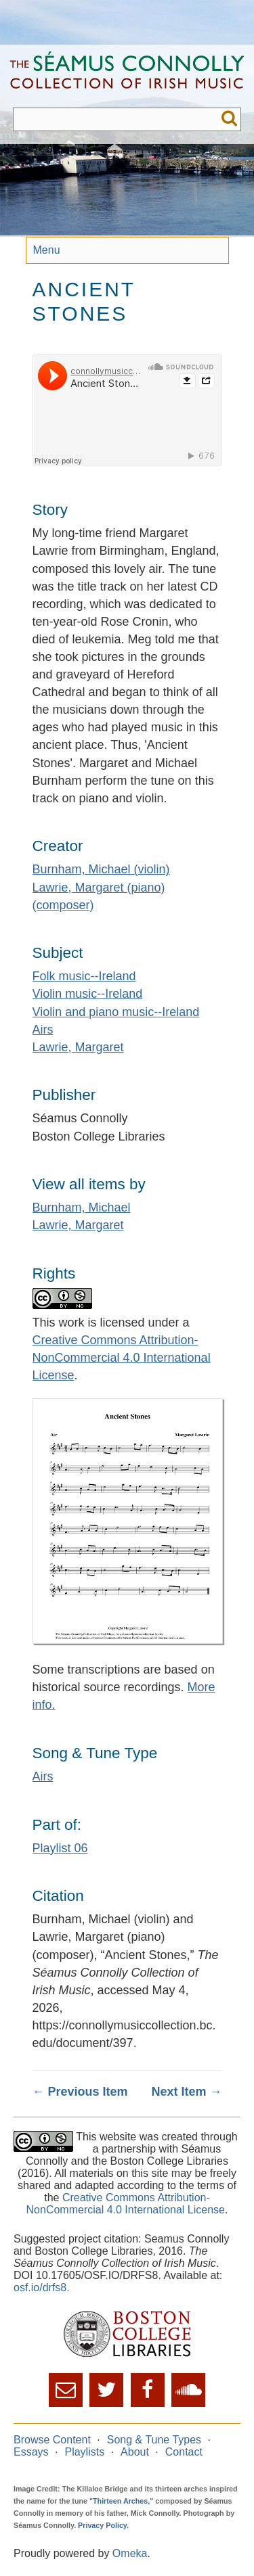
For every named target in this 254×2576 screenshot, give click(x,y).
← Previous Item (80, 2091)
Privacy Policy (102, 2525)
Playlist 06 (60, 1848)
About (135, 2452)
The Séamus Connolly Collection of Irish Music (127, 76)
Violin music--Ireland (88, 994)
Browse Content (52, 2439)
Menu (46, 250)
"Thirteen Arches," (121, 2501)
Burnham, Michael (82, 1207)
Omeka (130, 2553)
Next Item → (186, 2091)
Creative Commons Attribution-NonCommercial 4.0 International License (122, 1357)
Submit (229, 119)
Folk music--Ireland (84, 976)
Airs (43, 1029)
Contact (184, 2452)
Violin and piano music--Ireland (116, 1012)
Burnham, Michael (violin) (101, 869)
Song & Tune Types (154, 2439)
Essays (31, 2452)
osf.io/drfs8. (42, 2287)
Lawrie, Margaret (78, 1047)
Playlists (84, 2452)
